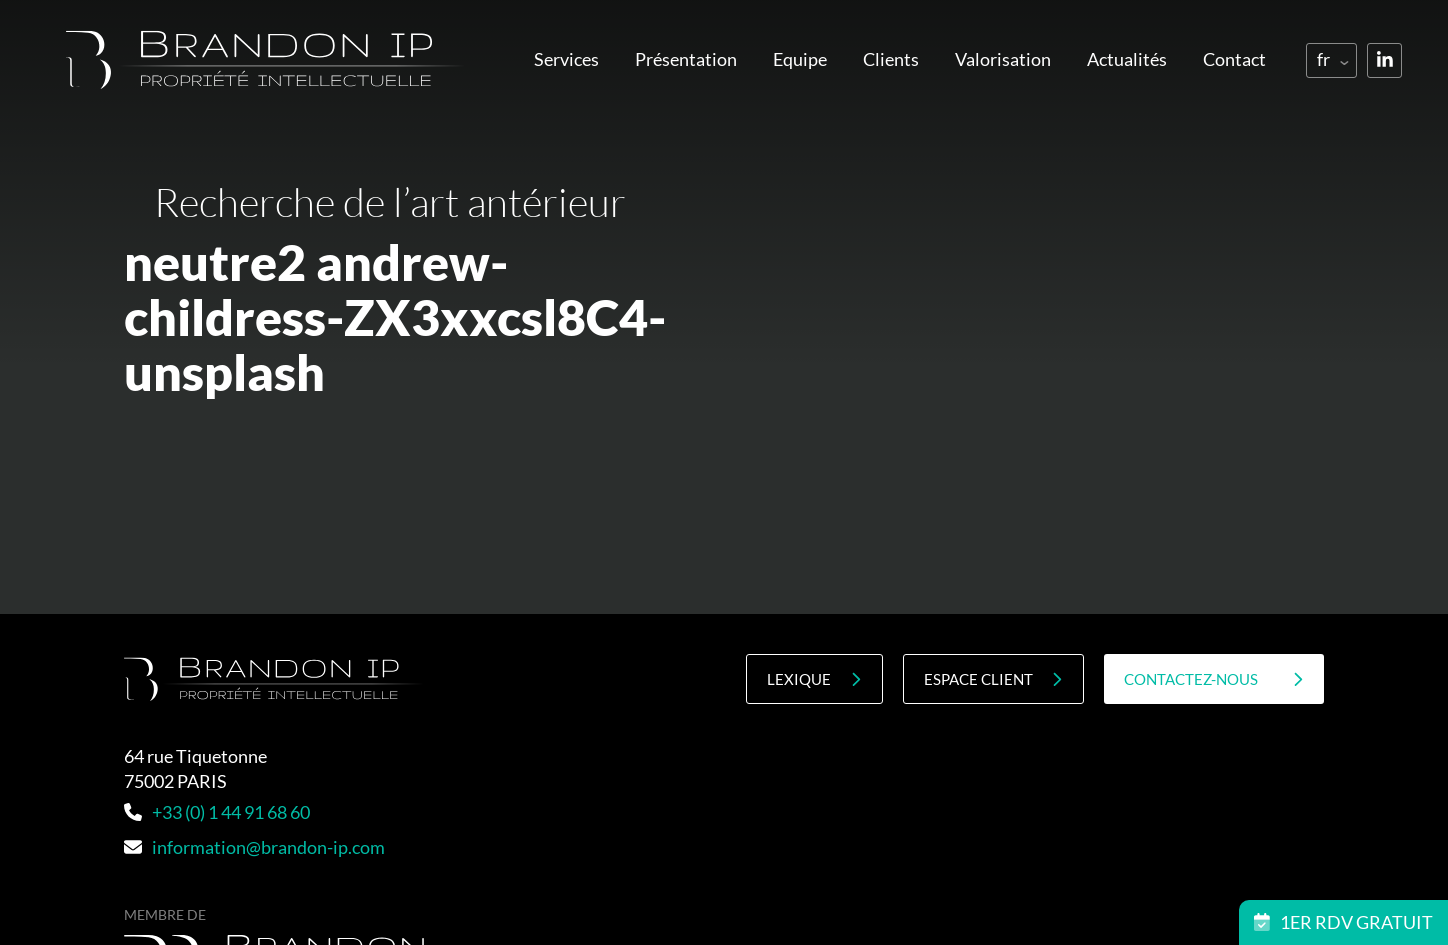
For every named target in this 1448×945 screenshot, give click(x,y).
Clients (891, 59)
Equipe (800, 59)
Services (566, 59)
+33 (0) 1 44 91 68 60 (217, 812)
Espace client (993, 679)
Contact (1234, 59)
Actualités (1127, 59)
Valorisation (1003, 59)
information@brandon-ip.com (254, 847)
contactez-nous (1214, 679)
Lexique (814, 679)
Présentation (686, 59)
